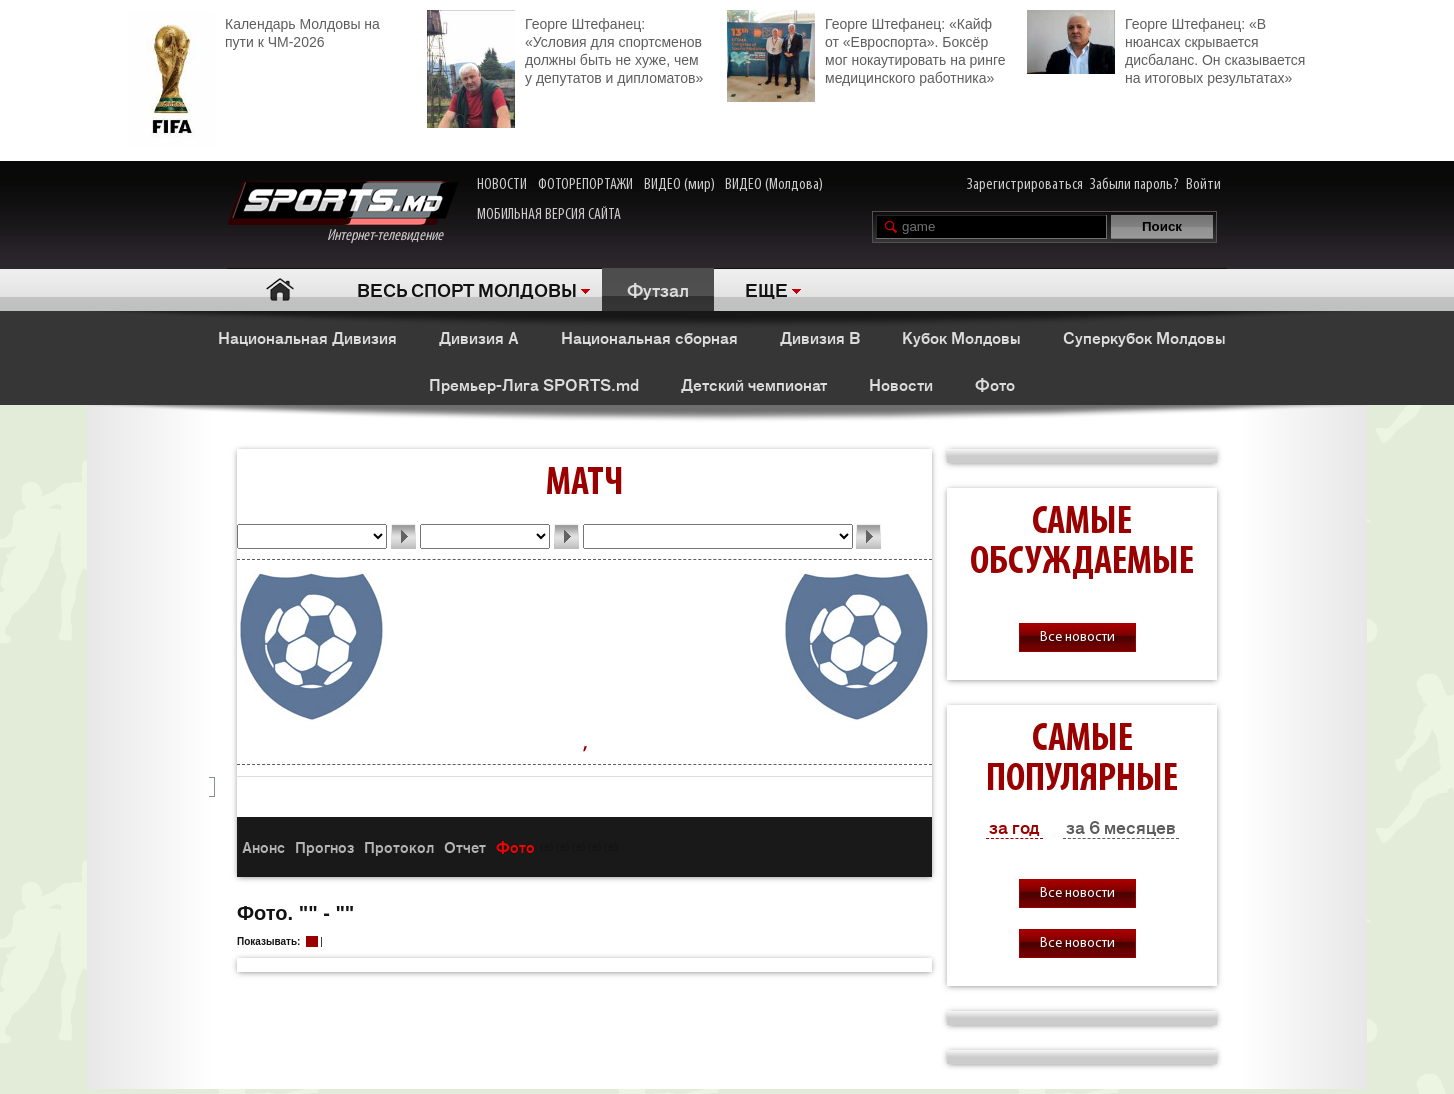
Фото (995, 384)
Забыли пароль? (1134, 185)
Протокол (399, 846)
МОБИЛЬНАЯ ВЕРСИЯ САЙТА (549, 215)
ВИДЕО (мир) (679, 185)
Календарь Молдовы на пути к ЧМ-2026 (253, 30)
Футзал (658, 289)
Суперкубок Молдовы (1144, 337)
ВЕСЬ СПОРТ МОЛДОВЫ (467, 289)
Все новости (1077, 637)
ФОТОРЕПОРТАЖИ (585, 185)
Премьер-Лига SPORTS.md (534, 384)
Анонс (263, 846)
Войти (1203, 185)
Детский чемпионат (754, 384)
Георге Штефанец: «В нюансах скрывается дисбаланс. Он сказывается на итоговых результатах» (1166, 48)
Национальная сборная (649, 337)
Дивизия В (820, 337)
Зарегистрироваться (1025, 185)
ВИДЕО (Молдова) (774, 185)
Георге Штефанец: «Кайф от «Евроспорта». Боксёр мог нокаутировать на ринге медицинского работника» (866, 48)
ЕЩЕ (766, 289)
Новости (901, 384)
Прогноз (324, 846)
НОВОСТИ (502, 185)
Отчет (465, 846)
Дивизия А (479, 337)
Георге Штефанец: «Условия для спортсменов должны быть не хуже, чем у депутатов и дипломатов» (565, 48)
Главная (279, 289)
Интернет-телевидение (342, 212)
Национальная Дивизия (307, 337)
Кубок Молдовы (961, 337)
